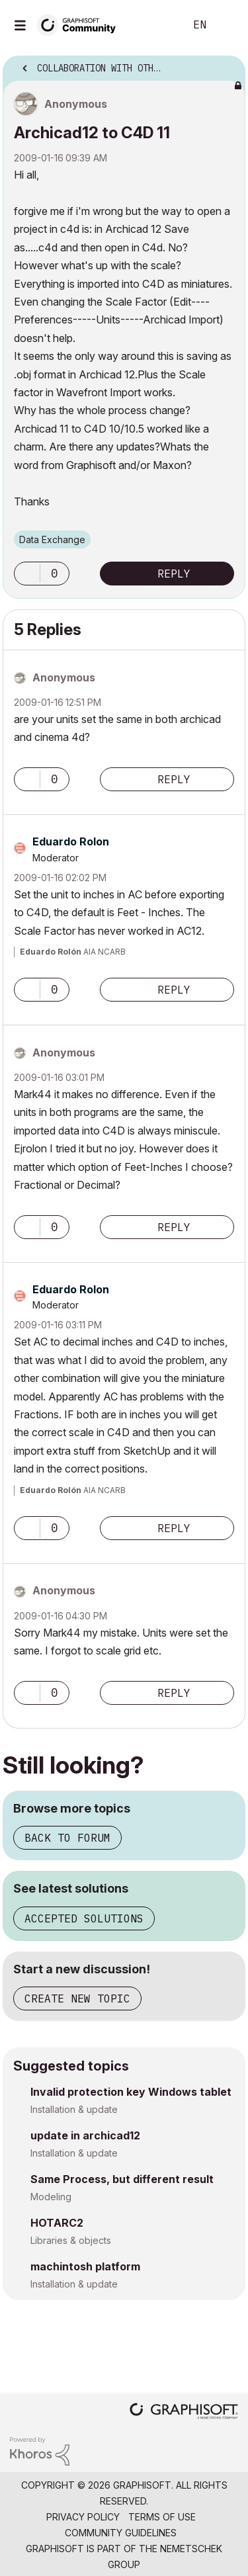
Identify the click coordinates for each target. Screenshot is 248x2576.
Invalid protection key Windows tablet (130, 2091)
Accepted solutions (84, 1918)
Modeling (50, 2196)
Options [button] (226, 64)
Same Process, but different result (122, 2179)
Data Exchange (52, 539)
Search (155, 25)
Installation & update (74, 2109)
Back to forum (67, 1837)
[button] (27, 573)
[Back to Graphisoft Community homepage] (80, 24)
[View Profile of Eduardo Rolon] (70, 841)
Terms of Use (162, 2516)
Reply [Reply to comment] (173, 779)
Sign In (227, 25)
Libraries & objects (70, 2240)
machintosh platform (85, 2266)
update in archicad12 (85, 2135)
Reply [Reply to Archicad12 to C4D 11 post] (173, 573)
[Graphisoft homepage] (184, 2412)
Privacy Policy (83, 2516)
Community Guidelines (121, 2532)
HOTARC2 (56, 2222)
